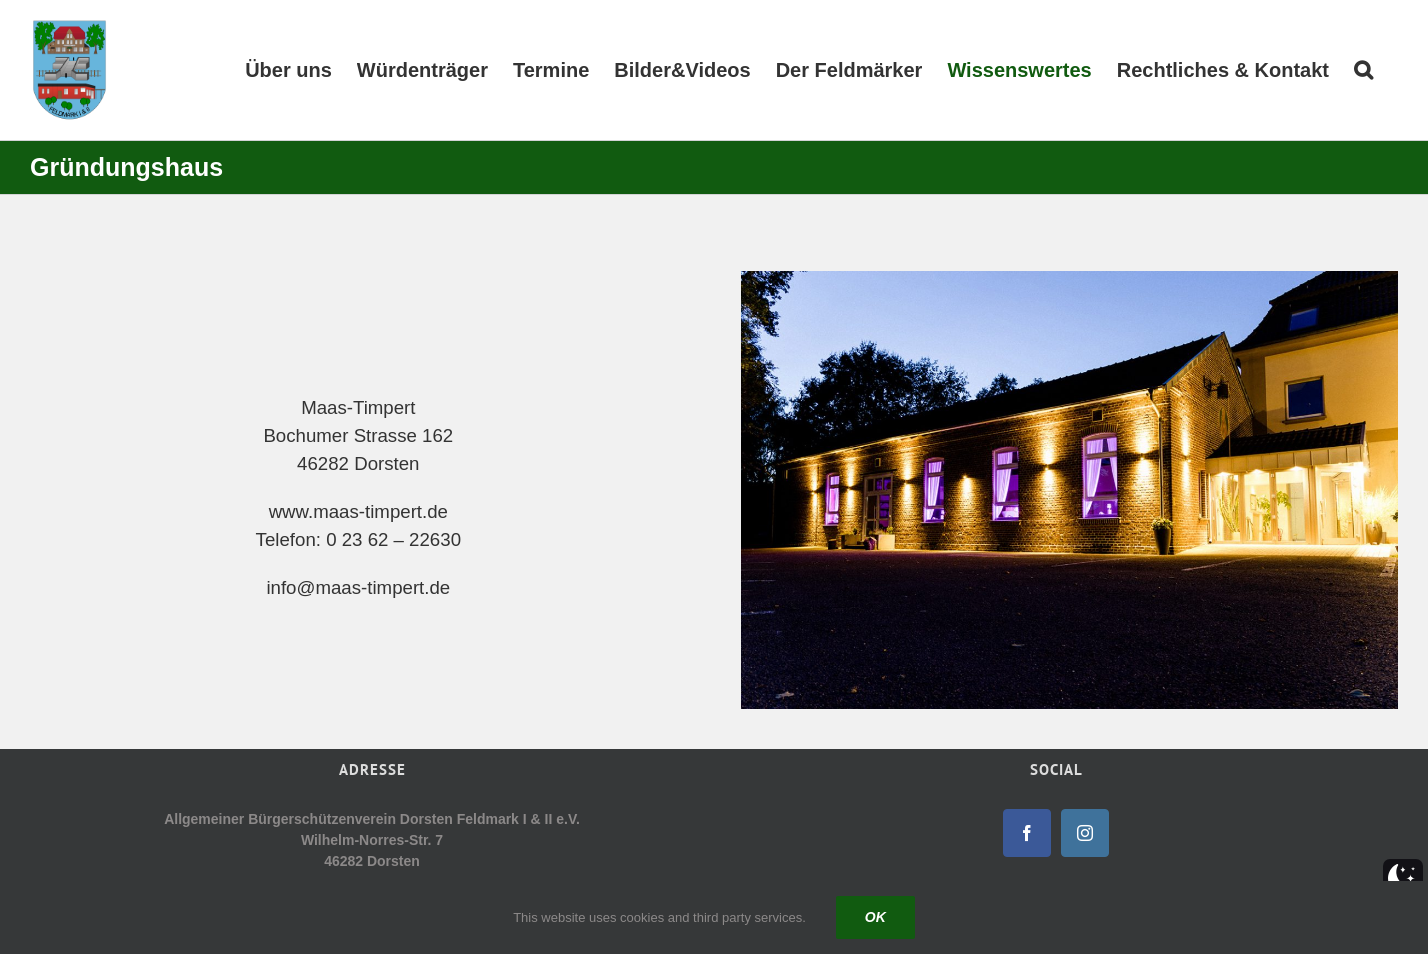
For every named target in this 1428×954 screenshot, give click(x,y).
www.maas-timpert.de (358, 511)
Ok (875, 917)
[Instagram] (1085, 833)
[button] (1363, 70)
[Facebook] (1027, 833)
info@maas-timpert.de (358, 587)
